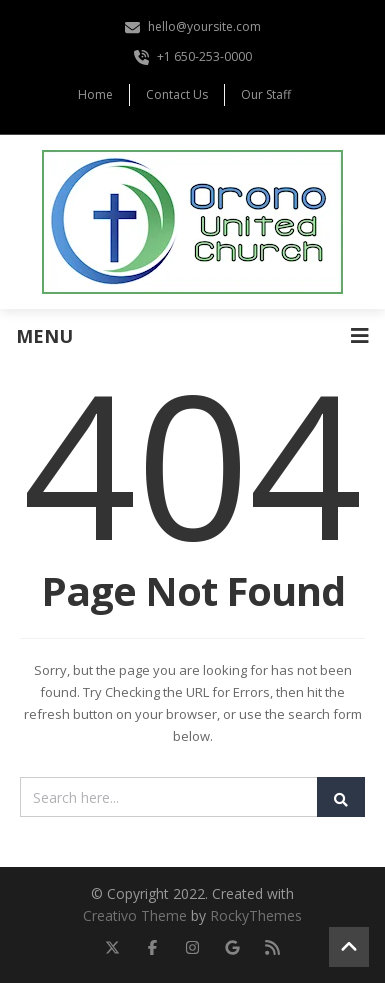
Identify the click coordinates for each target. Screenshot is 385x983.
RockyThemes (256, 915)
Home (95, 94)
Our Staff (266, 94)
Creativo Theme (135, 915)
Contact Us (177, 94)
